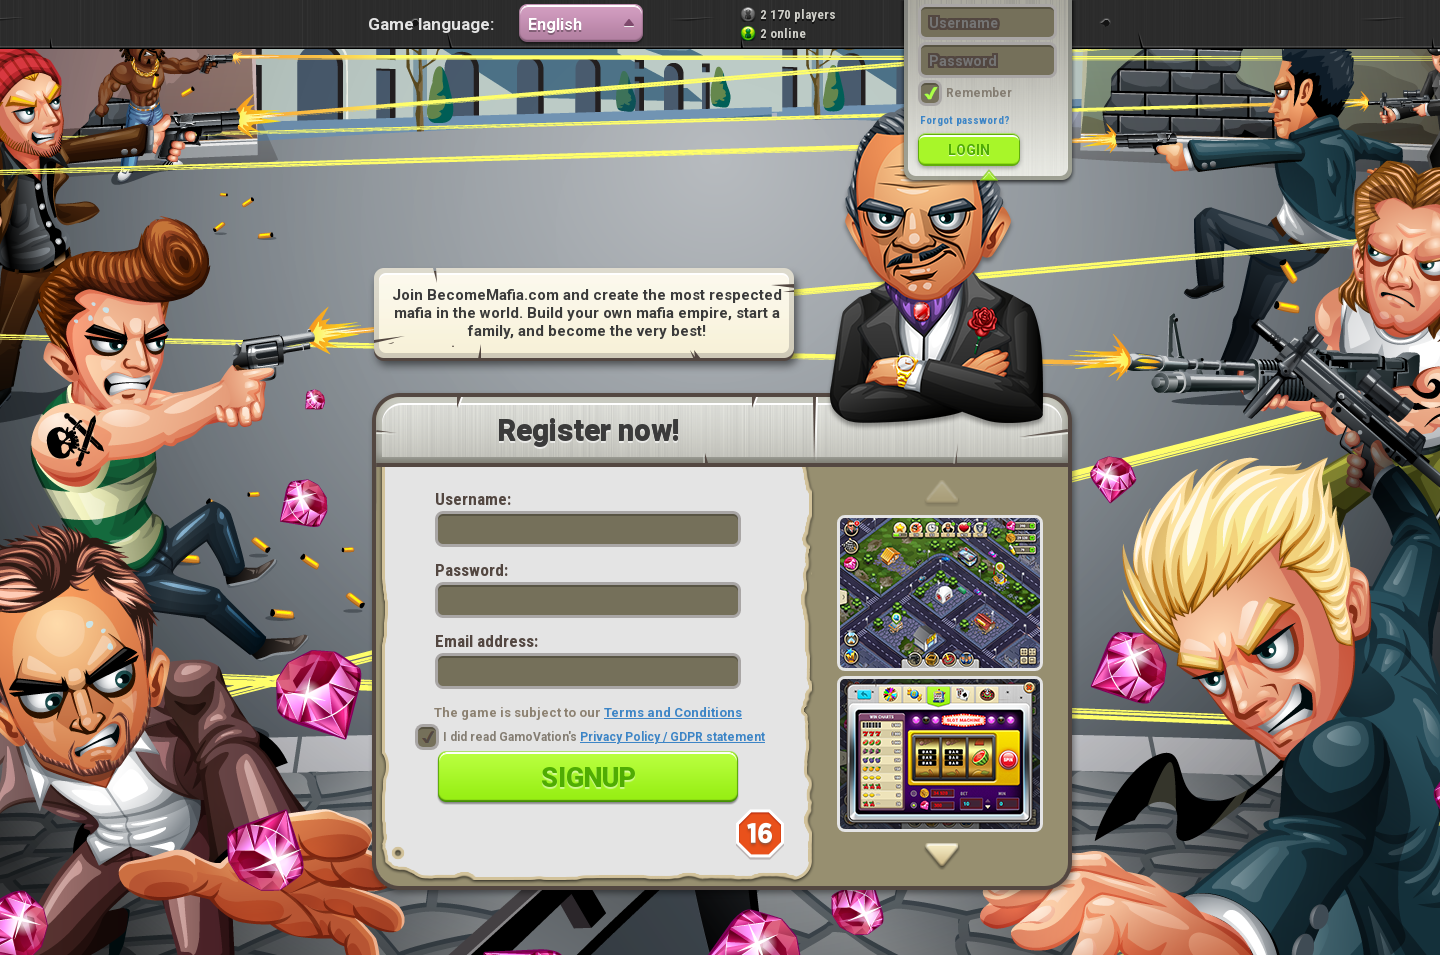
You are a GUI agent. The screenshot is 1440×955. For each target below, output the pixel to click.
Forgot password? (965, 120)
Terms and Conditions (673, 712)
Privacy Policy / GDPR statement (672, 737)
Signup (588, 778)
